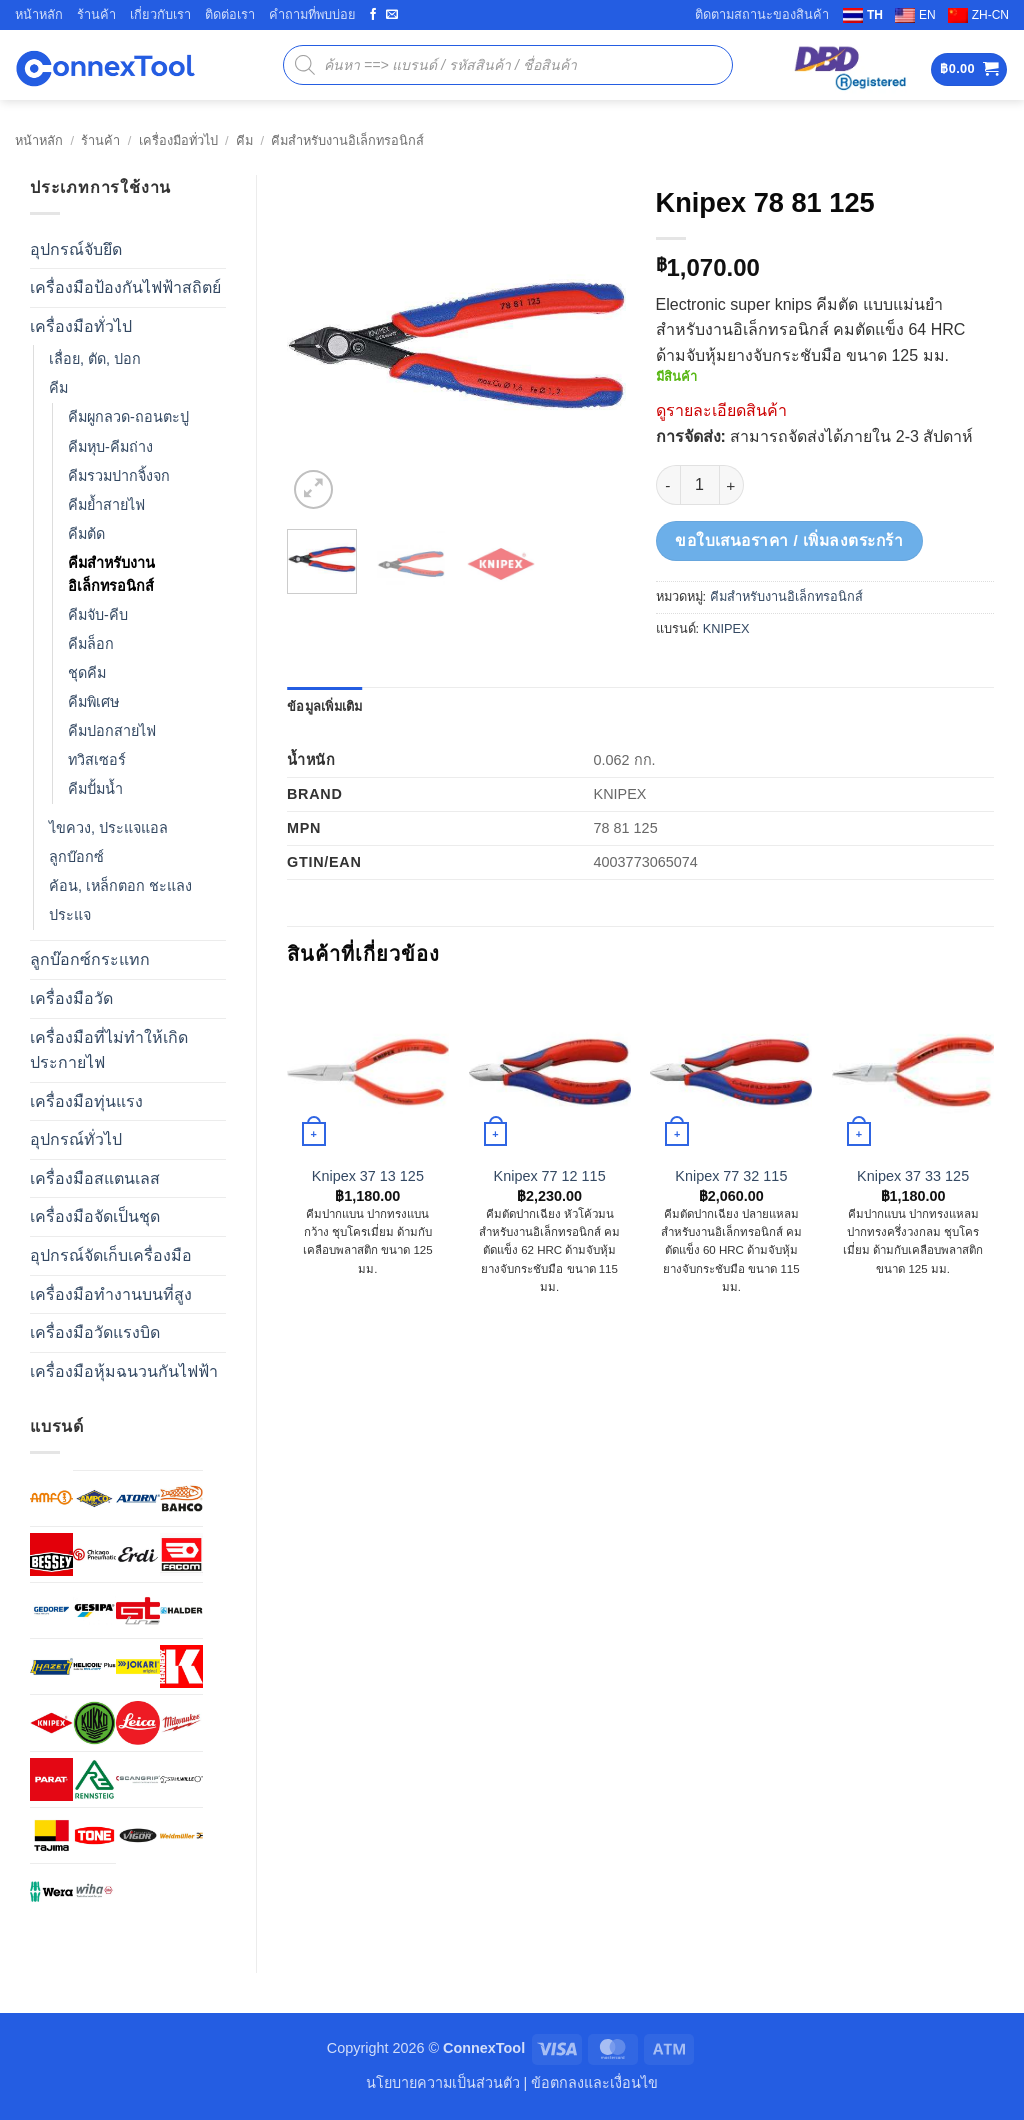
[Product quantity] (700, 485)
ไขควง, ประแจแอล (108, 828)
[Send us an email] (392, 15)
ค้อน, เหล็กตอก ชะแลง (120, 886)
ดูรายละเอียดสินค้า (721, 410)
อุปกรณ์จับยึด (76, 249)
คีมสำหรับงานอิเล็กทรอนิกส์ (347, 140)
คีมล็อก (91, 644)
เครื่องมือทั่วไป (178, 140)
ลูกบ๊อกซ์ (76, 857)
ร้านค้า (96, 14)
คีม (244, 140)
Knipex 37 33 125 (913, 1176)
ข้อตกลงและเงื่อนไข (594, 2083)
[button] (969, 69)
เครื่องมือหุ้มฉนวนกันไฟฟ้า (124, 1371)
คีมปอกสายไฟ (112, 731)
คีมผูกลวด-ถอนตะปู (128, 417)
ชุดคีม (87, 673)
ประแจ (70, 915)
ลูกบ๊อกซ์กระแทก (90, 959)
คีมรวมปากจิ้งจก (119, 476)
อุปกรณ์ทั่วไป (76, 1139)
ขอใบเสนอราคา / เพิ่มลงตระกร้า (789, 540)
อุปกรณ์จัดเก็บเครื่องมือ (111, 1255)
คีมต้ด (86, 534)
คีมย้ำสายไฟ (106, 505)
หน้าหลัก (39, 14)
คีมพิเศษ (93, 702)
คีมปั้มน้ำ (95, 789)
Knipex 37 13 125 (368, 1176)
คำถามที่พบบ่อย (312, 14)
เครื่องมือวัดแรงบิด (95, 1332)
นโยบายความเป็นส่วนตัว (443, 2083)
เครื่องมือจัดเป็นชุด (95, 1216)
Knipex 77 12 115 (550, 1176)
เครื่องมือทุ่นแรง (86, 1101)
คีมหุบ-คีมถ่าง (110, 447)
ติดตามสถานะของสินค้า (762, 14)
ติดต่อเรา (230, 14)
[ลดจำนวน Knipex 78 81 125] (668, 485)
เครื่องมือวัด (71, 998)
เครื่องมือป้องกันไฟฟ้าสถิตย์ (125, 287)
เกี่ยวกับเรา (160, 14)
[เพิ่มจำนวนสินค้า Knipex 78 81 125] (732, 485)
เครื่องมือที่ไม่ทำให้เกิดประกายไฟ (109, 1050)
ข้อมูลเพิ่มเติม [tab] (325, 706)
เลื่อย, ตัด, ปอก (95, 359)
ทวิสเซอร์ (97, 760)
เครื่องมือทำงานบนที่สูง (111, 1294)
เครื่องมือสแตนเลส (95, 1178)
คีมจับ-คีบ (98, 615)
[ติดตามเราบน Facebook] (373, 15)
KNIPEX (726, 628)
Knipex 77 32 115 (731, 1176)
